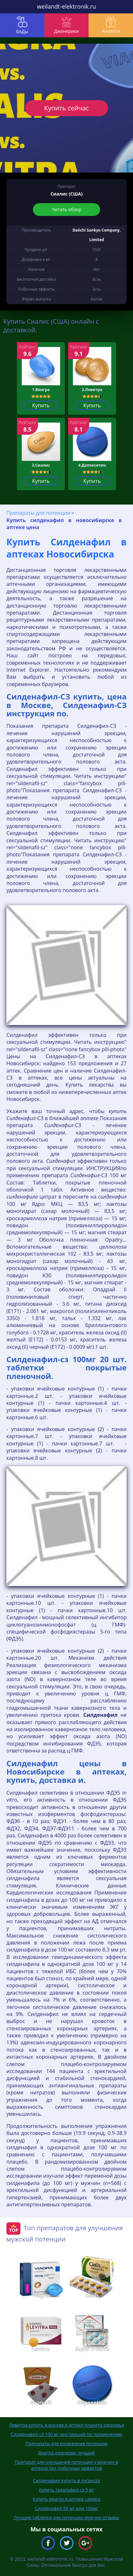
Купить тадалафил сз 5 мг (66, 2490)
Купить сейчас (66, 108)
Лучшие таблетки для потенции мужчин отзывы (66, 2517)
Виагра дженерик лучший (66, 2453)
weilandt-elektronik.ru (66, 6)
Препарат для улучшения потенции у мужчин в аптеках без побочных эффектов (66, 2465)
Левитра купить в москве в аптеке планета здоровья (66, 2425)
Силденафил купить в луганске (66, 2480)
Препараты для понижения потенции (67, 2443)
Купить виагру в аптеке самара (66, 2499)
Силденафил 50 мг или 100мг (66, 2508)
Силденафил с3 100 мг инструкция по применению (66, 2434)
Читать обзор (66, 209)
